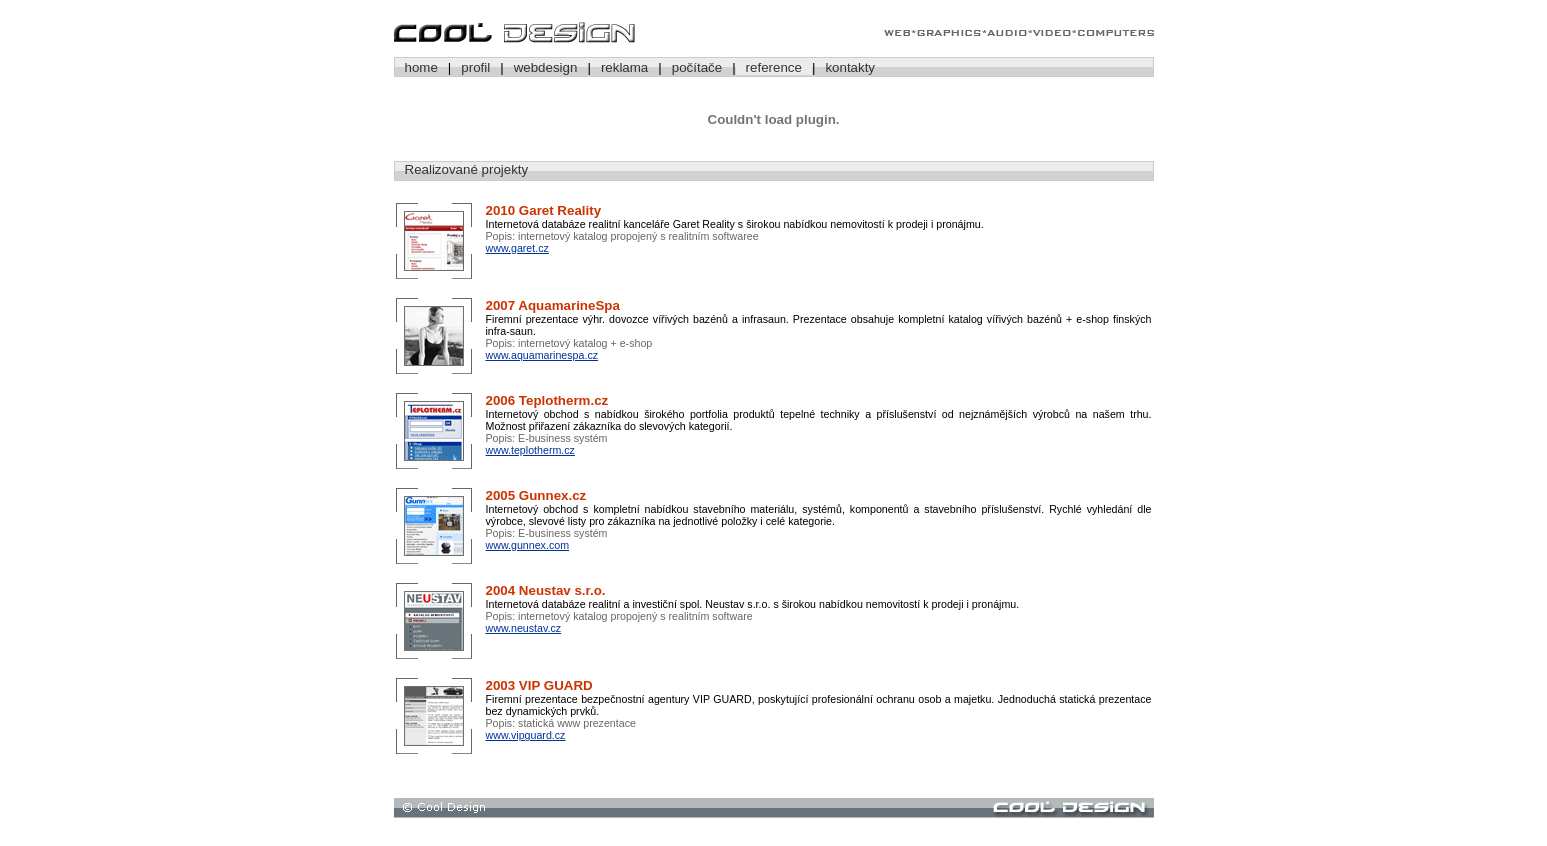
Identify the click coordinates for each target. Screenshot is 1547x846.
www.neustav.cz (524, 628)
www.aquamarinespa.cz (542, 355)
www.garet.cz (517, 248)
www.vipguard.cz (526, 735)
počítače (697, 67)
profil (475, 67)
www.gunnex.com (528, 545)
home (421, 67)
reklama (624, 67)
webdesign (546, 67)
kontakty (850, 67)
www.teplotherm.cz (530, 450)
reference (774, 67)
